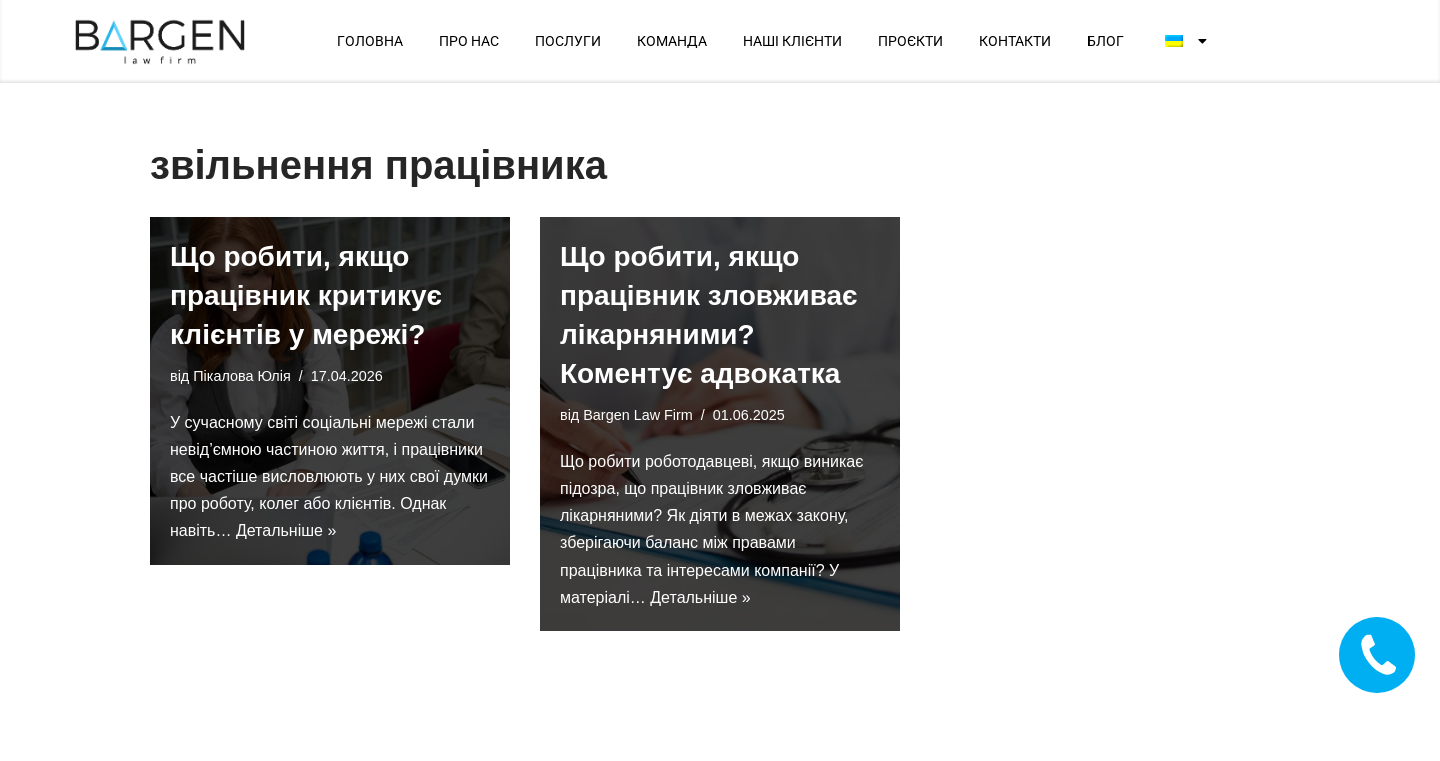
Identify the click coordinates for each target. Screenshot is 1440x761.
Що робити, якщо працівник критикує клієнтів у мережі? (306, 295)
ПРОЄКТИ (910, 41)
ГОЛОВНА (370, 41)
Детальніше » (286, 530)
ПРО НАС (469, 41)
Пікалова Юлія (241, 376)
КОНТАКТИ (1015, 41)
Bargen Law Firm (638, 415)
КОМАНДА (672, 41)
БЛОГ (1105, 41)
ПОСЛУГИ (568, 41)
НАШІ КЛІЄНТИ (792, 41)
